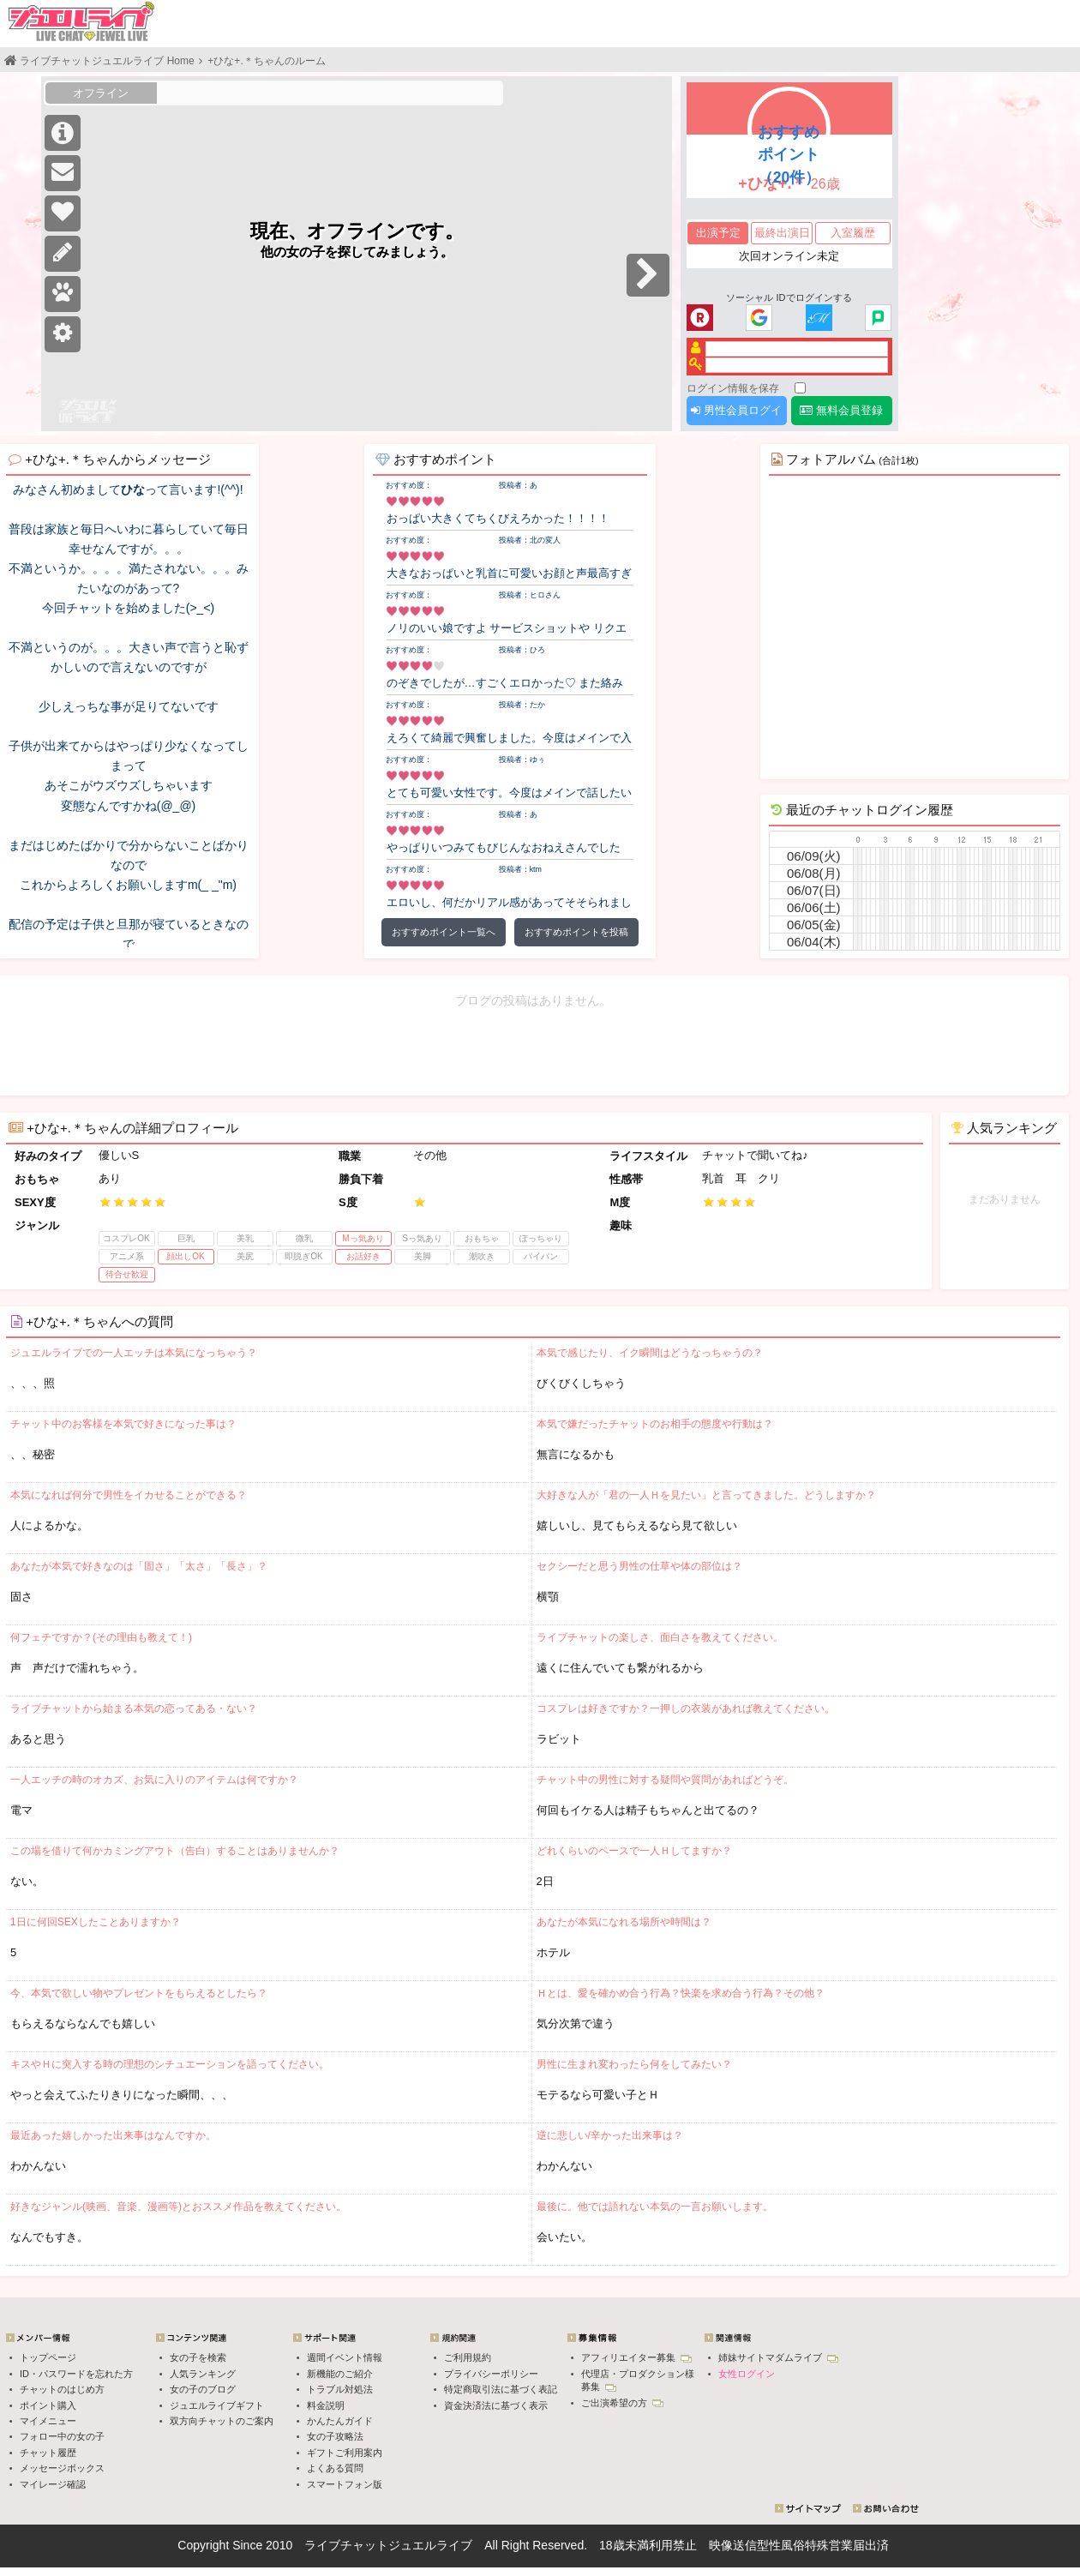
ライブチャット (346, 2545)
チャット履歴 (48, 2452)
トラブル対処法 (340, 2389)
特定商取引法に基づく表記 (500, 2389)
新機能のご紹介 (340, 2374)
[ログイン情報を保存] (800, 387)
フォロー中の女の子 (62, 2436)
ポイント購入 (48, 2405)
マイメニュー (48, 2421)
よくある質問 (335, 2468)
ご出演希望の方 (622, 2403)
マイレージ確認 (53, 2484)
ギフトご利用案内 (344, 2452)
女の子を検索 (198, 2357)
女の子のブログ (203, 2389)
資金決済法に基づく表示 (496, 2405)
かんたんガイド (340, 2421)
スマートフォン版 (344, 2484)
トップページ (48, 2357)
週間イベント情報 (344, 2357)
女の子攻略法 (335, 2436)
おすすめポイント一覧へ (443, 932)
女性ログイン (746, 2374)
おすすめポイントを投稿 (576, 932)
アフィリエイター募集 (636, 2357)
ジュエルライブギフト (217, 2405)
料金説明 (326, 2405)
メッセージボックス (62, 2468)
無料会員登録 (841, 410)
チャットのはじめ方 (62, 2389)
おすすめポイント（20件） (789, 154)
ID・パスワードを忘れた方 (76, 2374)
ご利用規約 (467, 2357)
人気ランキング (203, 2374)
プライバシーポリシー (491, 2374)
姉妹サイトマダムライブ (778, 2357)
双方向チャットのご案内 (221, 2421)
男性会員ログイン (736, 414)
